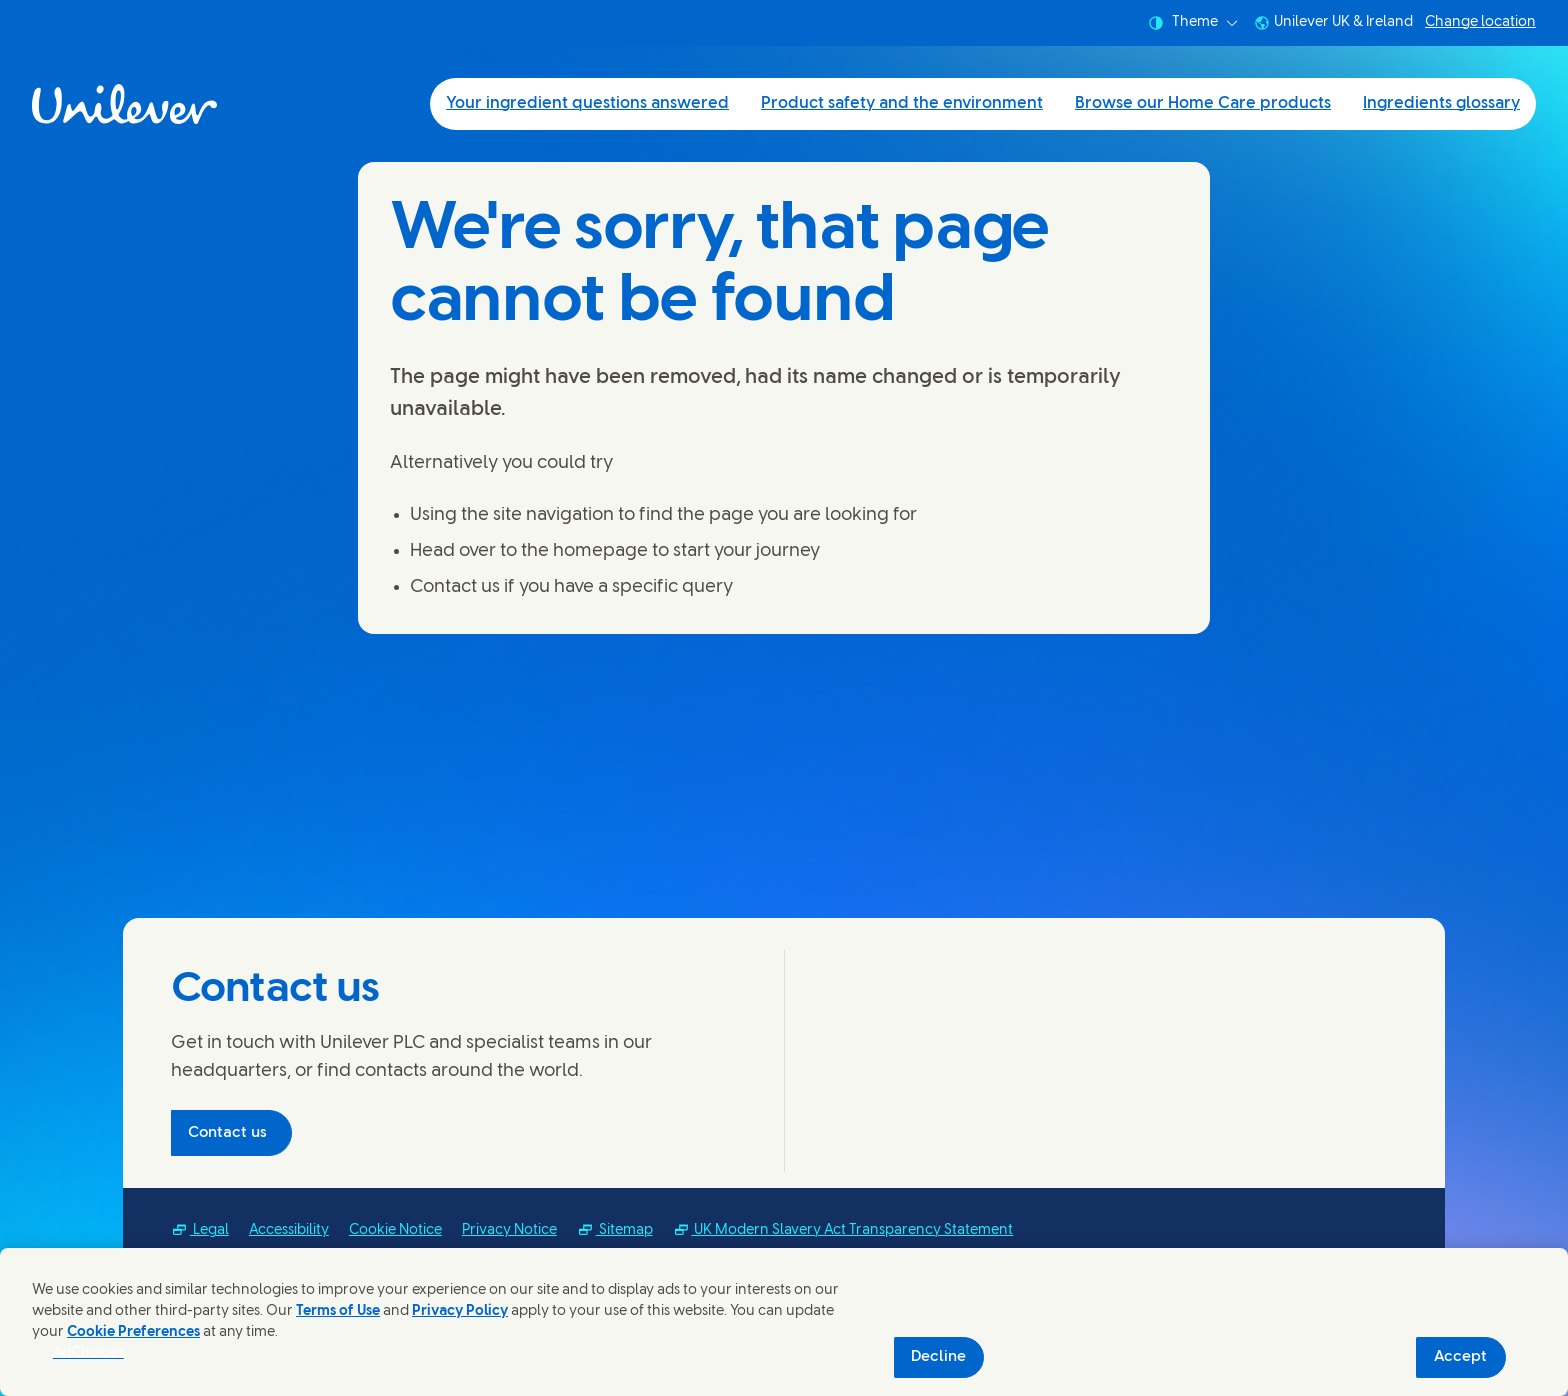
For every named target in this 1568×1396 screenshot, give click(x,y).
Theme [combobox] (1193, 23)
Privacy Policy (460, 1311)
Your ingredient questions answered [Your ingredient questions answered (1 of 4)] (587, 103)
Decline (938, 1357)
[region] (784, 1322)
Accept (1460, 1357)
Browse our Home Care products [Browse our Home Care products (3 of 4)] (1203, 103)
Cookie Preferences (133, 1332)
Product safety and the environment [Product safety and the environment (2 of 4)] (902, 103)
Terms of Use (338, 1311)
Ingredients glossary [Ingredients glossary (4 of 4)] (1441, 103)
